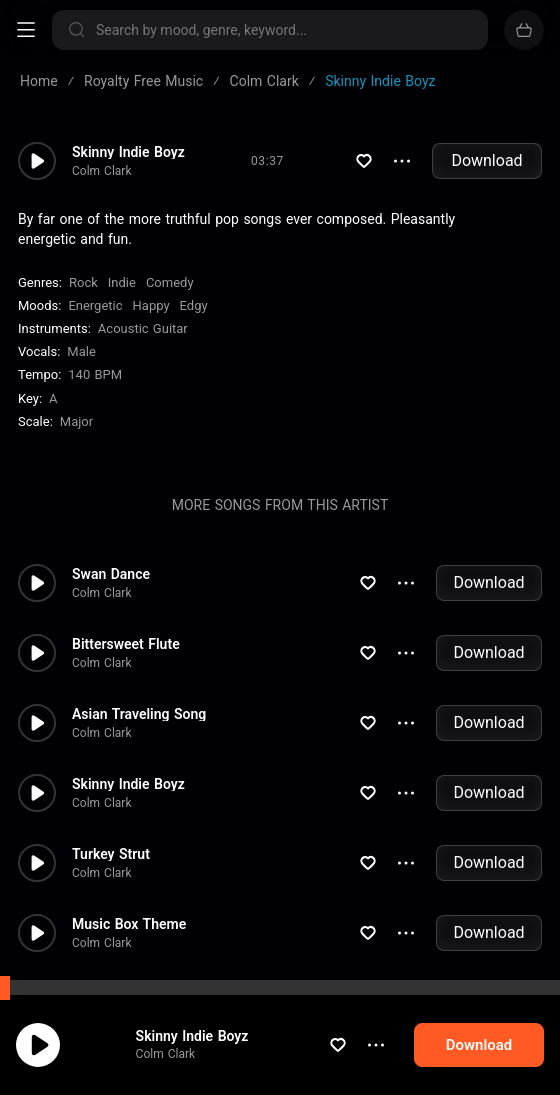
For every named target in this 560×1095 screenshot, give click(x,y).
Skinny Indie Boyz (128, 152)
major (76, 421)
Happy (151, 305)
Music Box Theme (129, 924)
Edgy (194, 305)
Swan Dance (111, 574)
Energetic (95, 305)
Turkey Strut (111, 854)
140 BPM (95, 374)
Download (486, 160)
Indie (122, 282)
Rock (83, 282)
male (81, 351)
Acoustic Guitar (143, 328)
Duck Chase (109, 994)
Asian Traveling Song (139, 714)
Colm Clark (101, 171)
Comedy (170, 282)
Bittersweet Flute (126, 644)
